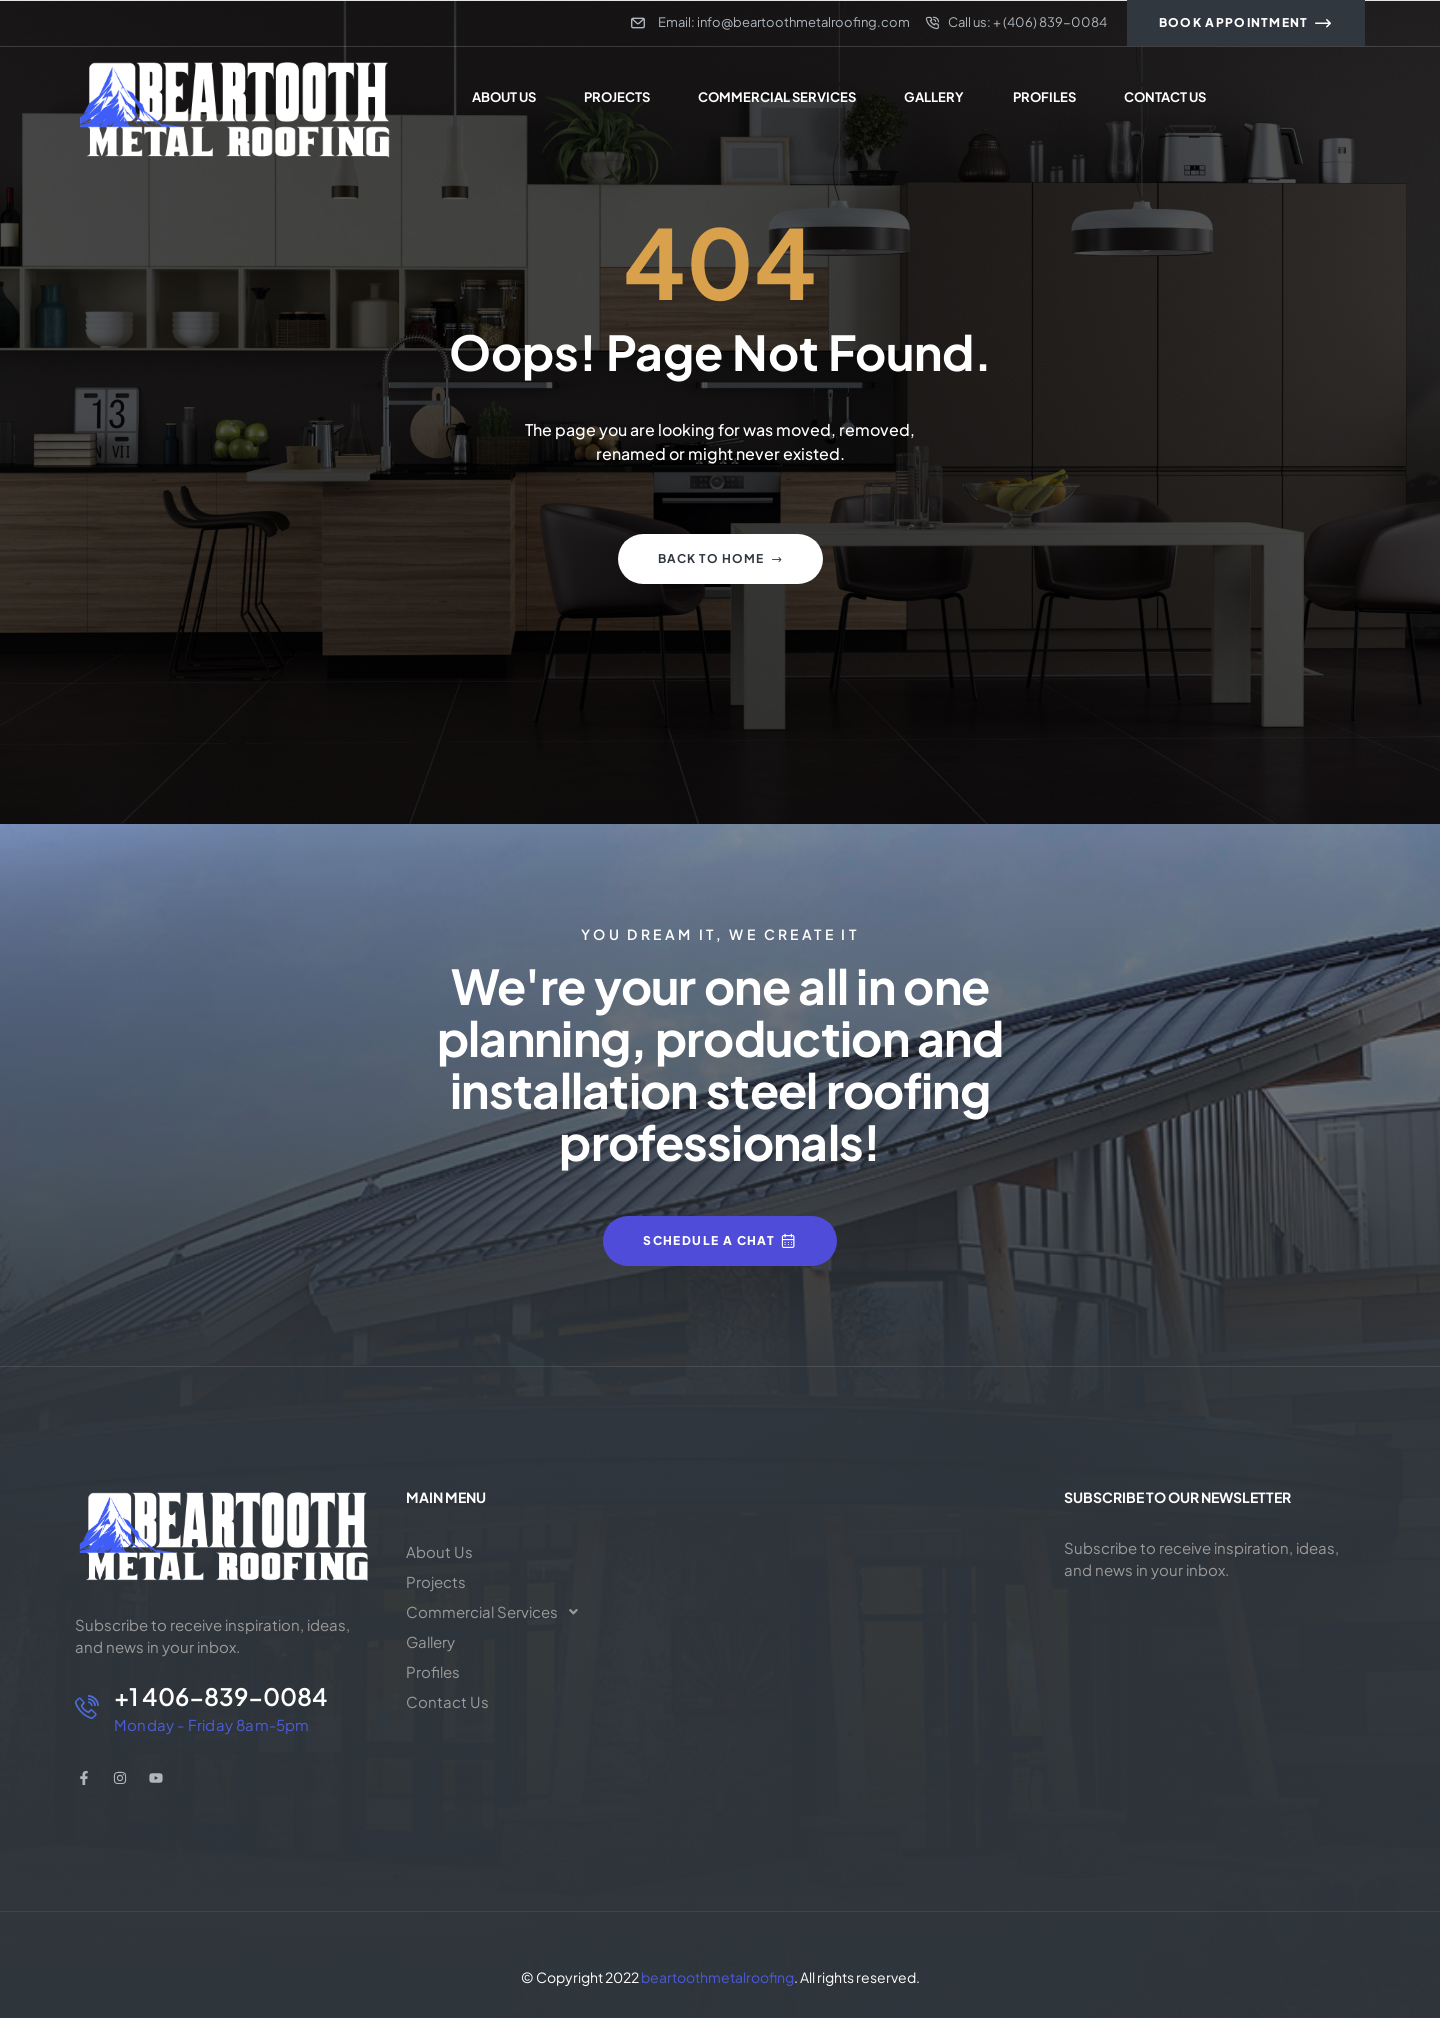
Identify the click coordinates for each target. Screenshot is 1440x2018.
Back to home (720, 558)
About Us (439, 1551)
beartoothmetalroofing (717, 1977)
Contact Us (447, 1701)
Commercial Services (497, 1612)
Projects (436, 1581)
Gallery (430, 1641)
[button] (500, 1612)
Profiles (433, 1671)
